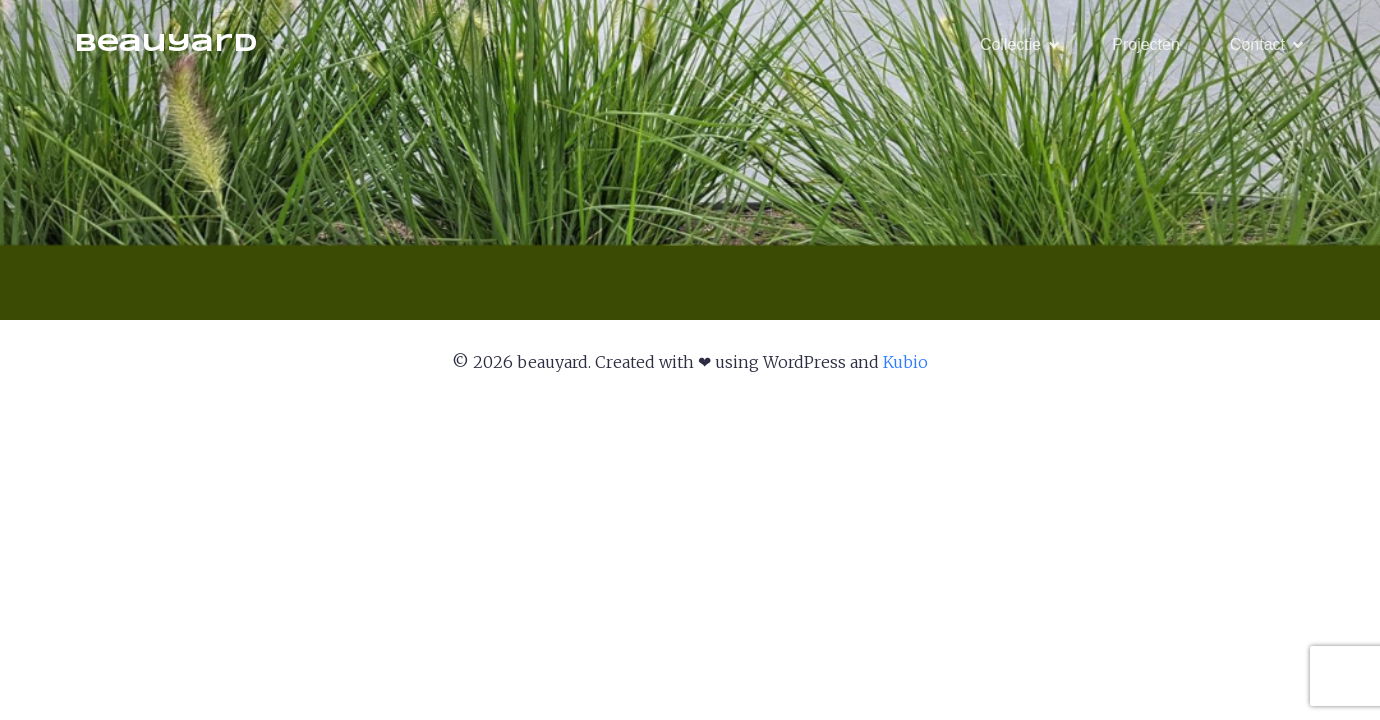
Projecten (1146, 44)
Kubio (905, 362)
